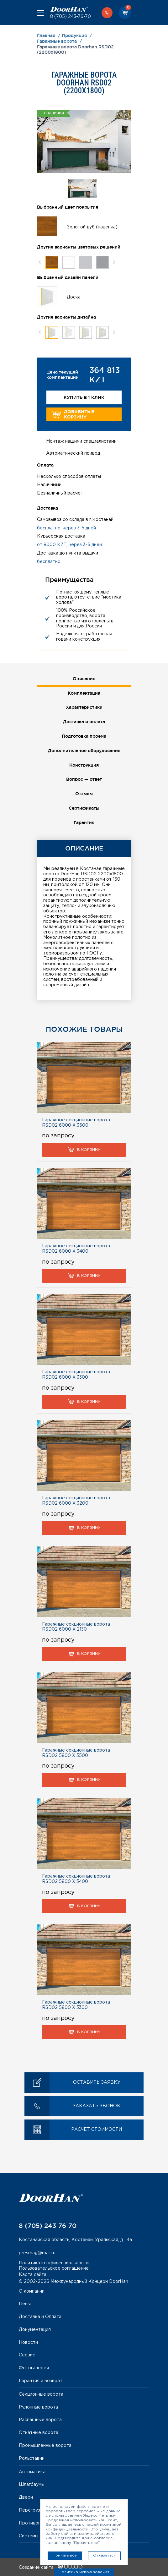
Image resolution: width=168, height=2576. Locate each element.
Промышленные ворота (45, 2445)
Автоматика (32, 2472)
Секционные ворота (41, 2394)
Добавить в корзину (72, 414)
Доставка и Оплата (40, 2317)
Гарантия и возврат (40, 2381)
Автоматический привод (73, 453)
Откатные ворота (38, 2433)
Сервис (27, 2355)
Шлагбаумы (32, 2484)
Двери (26, 2497)
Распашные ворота (40, 2420)
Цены (25, 2304)
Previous (40, 262)
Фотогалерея (34, 2368)
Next (114, 262)
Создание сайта (50, 2567)
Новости (28, 2342)
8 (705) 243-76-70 (70, 17)
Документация (35, 2330)
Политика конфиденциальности (54, 2263)
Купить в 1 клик (84, 397)
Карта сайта (32, 2275)
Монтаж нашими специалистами (81, 441)
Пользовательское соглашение (54, 2268)
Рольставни (32, 2458)
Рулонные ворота (38, 2407)
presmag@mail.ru (37, 2253)
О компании (32, 2291)
